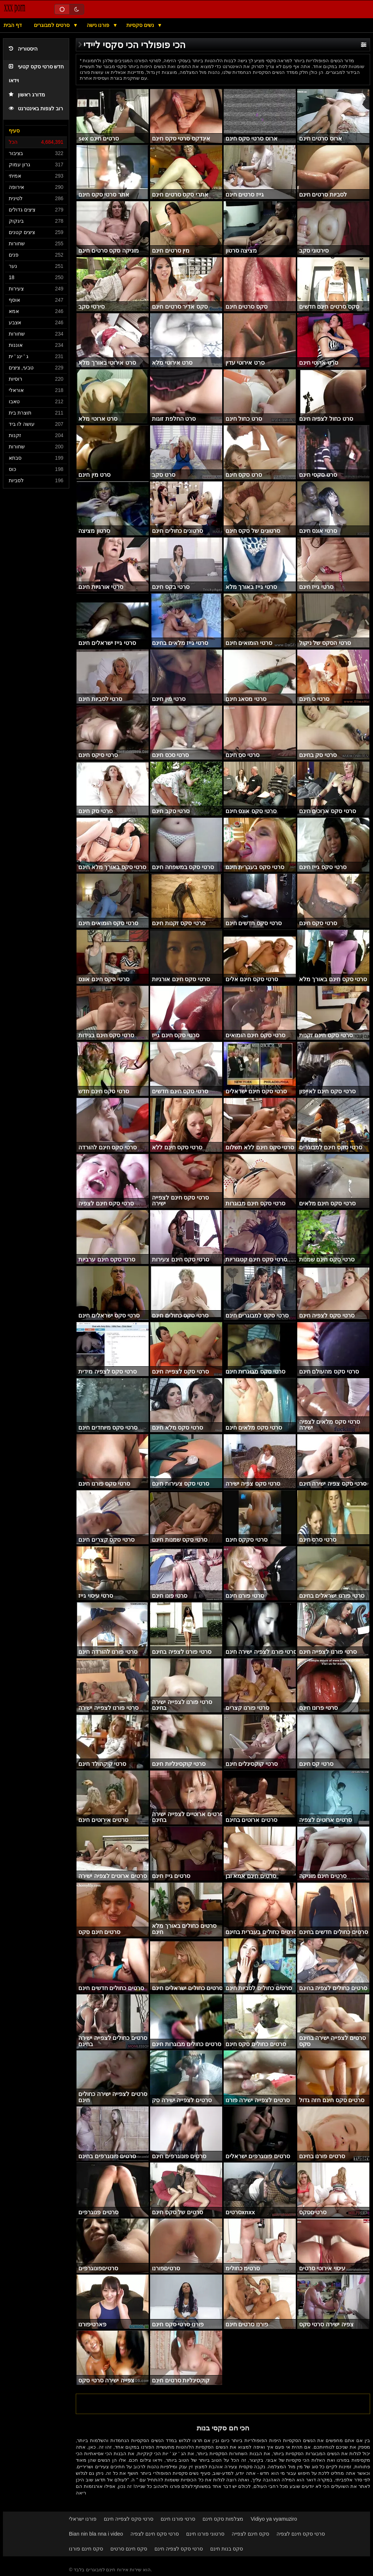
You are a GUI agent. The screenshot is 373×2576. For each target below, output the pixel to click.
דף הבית (13, 25)
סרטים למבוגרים (52, 25)
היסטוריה (23, 49)
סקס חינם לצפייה (250, 2534)
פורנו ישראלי (83, 2519)
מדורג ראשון (27, 95)
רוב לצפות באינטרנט (36, 108)
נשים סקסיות (141, 25)
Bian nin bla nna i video (96, 2534)
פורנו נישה (99, 25)
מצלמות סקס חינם (223, 2519)
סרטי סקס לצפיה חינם (178, 2549)
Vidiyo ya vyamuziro (274, 2519)
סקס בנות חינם (226, 2549)
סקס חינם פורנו (86, 2549)
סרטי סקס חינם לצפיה (154, 2534)
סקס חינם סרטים (128, 2549)
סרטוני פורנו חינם (205, 2534)
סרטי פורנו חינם (178, 2519)
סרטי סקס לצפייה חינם (128, 2519)
